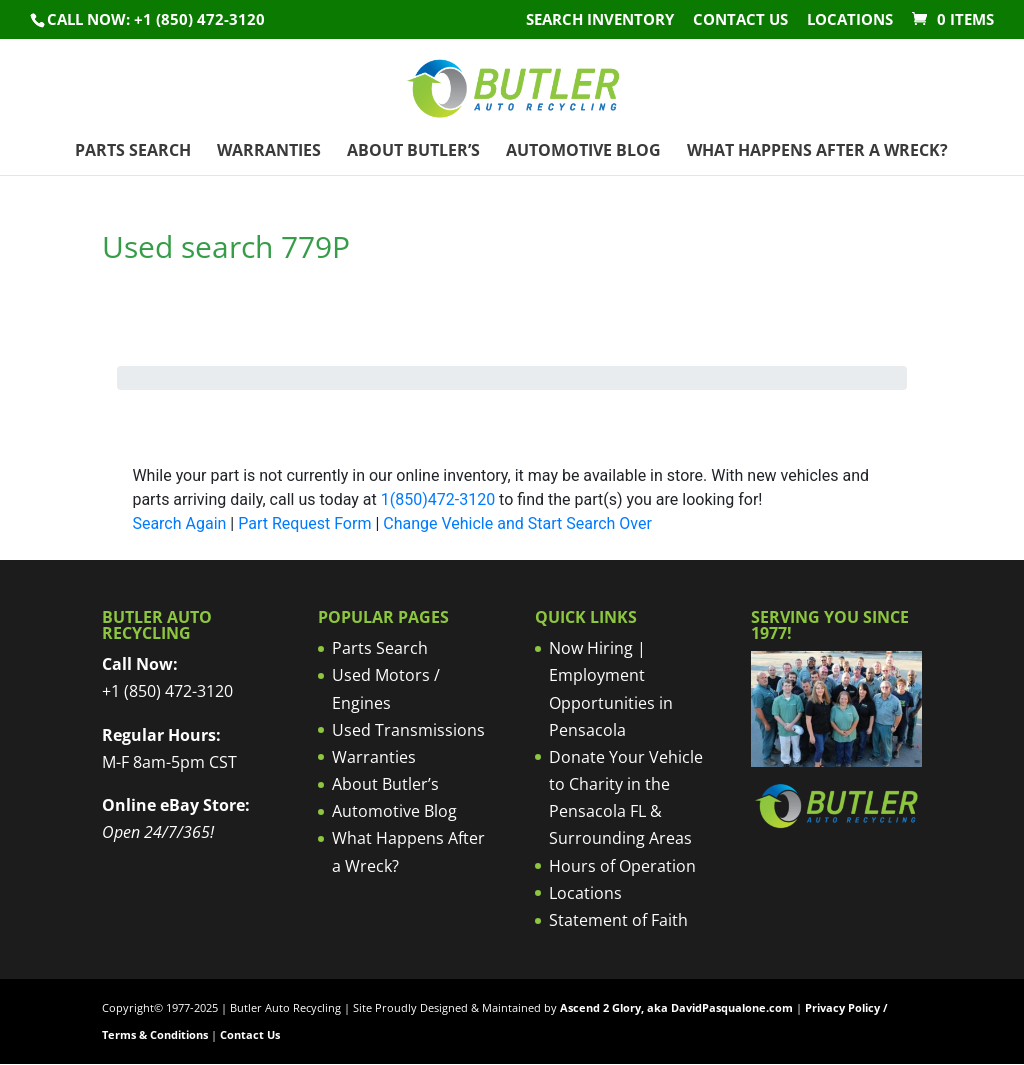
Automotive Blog (583, 152)
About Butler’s (413, 152)
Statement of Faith (618, 920)
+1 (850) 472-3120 (167, 691)
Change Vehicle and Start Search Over (517, 523)
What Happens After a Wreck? (817, 152)
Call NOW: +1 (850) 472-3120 (156, 19)
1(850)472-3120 (438, 499)
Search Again (179, 523)
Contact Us (740, 20)
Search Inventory (600, 20)
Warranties (269, 152)
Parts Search (133, 152)
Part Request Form (304, 523)
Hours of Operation (622, 866)
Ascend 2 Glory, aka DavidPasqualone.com (676, 1007)
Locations (850, 20)
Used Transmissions (408, 730)
